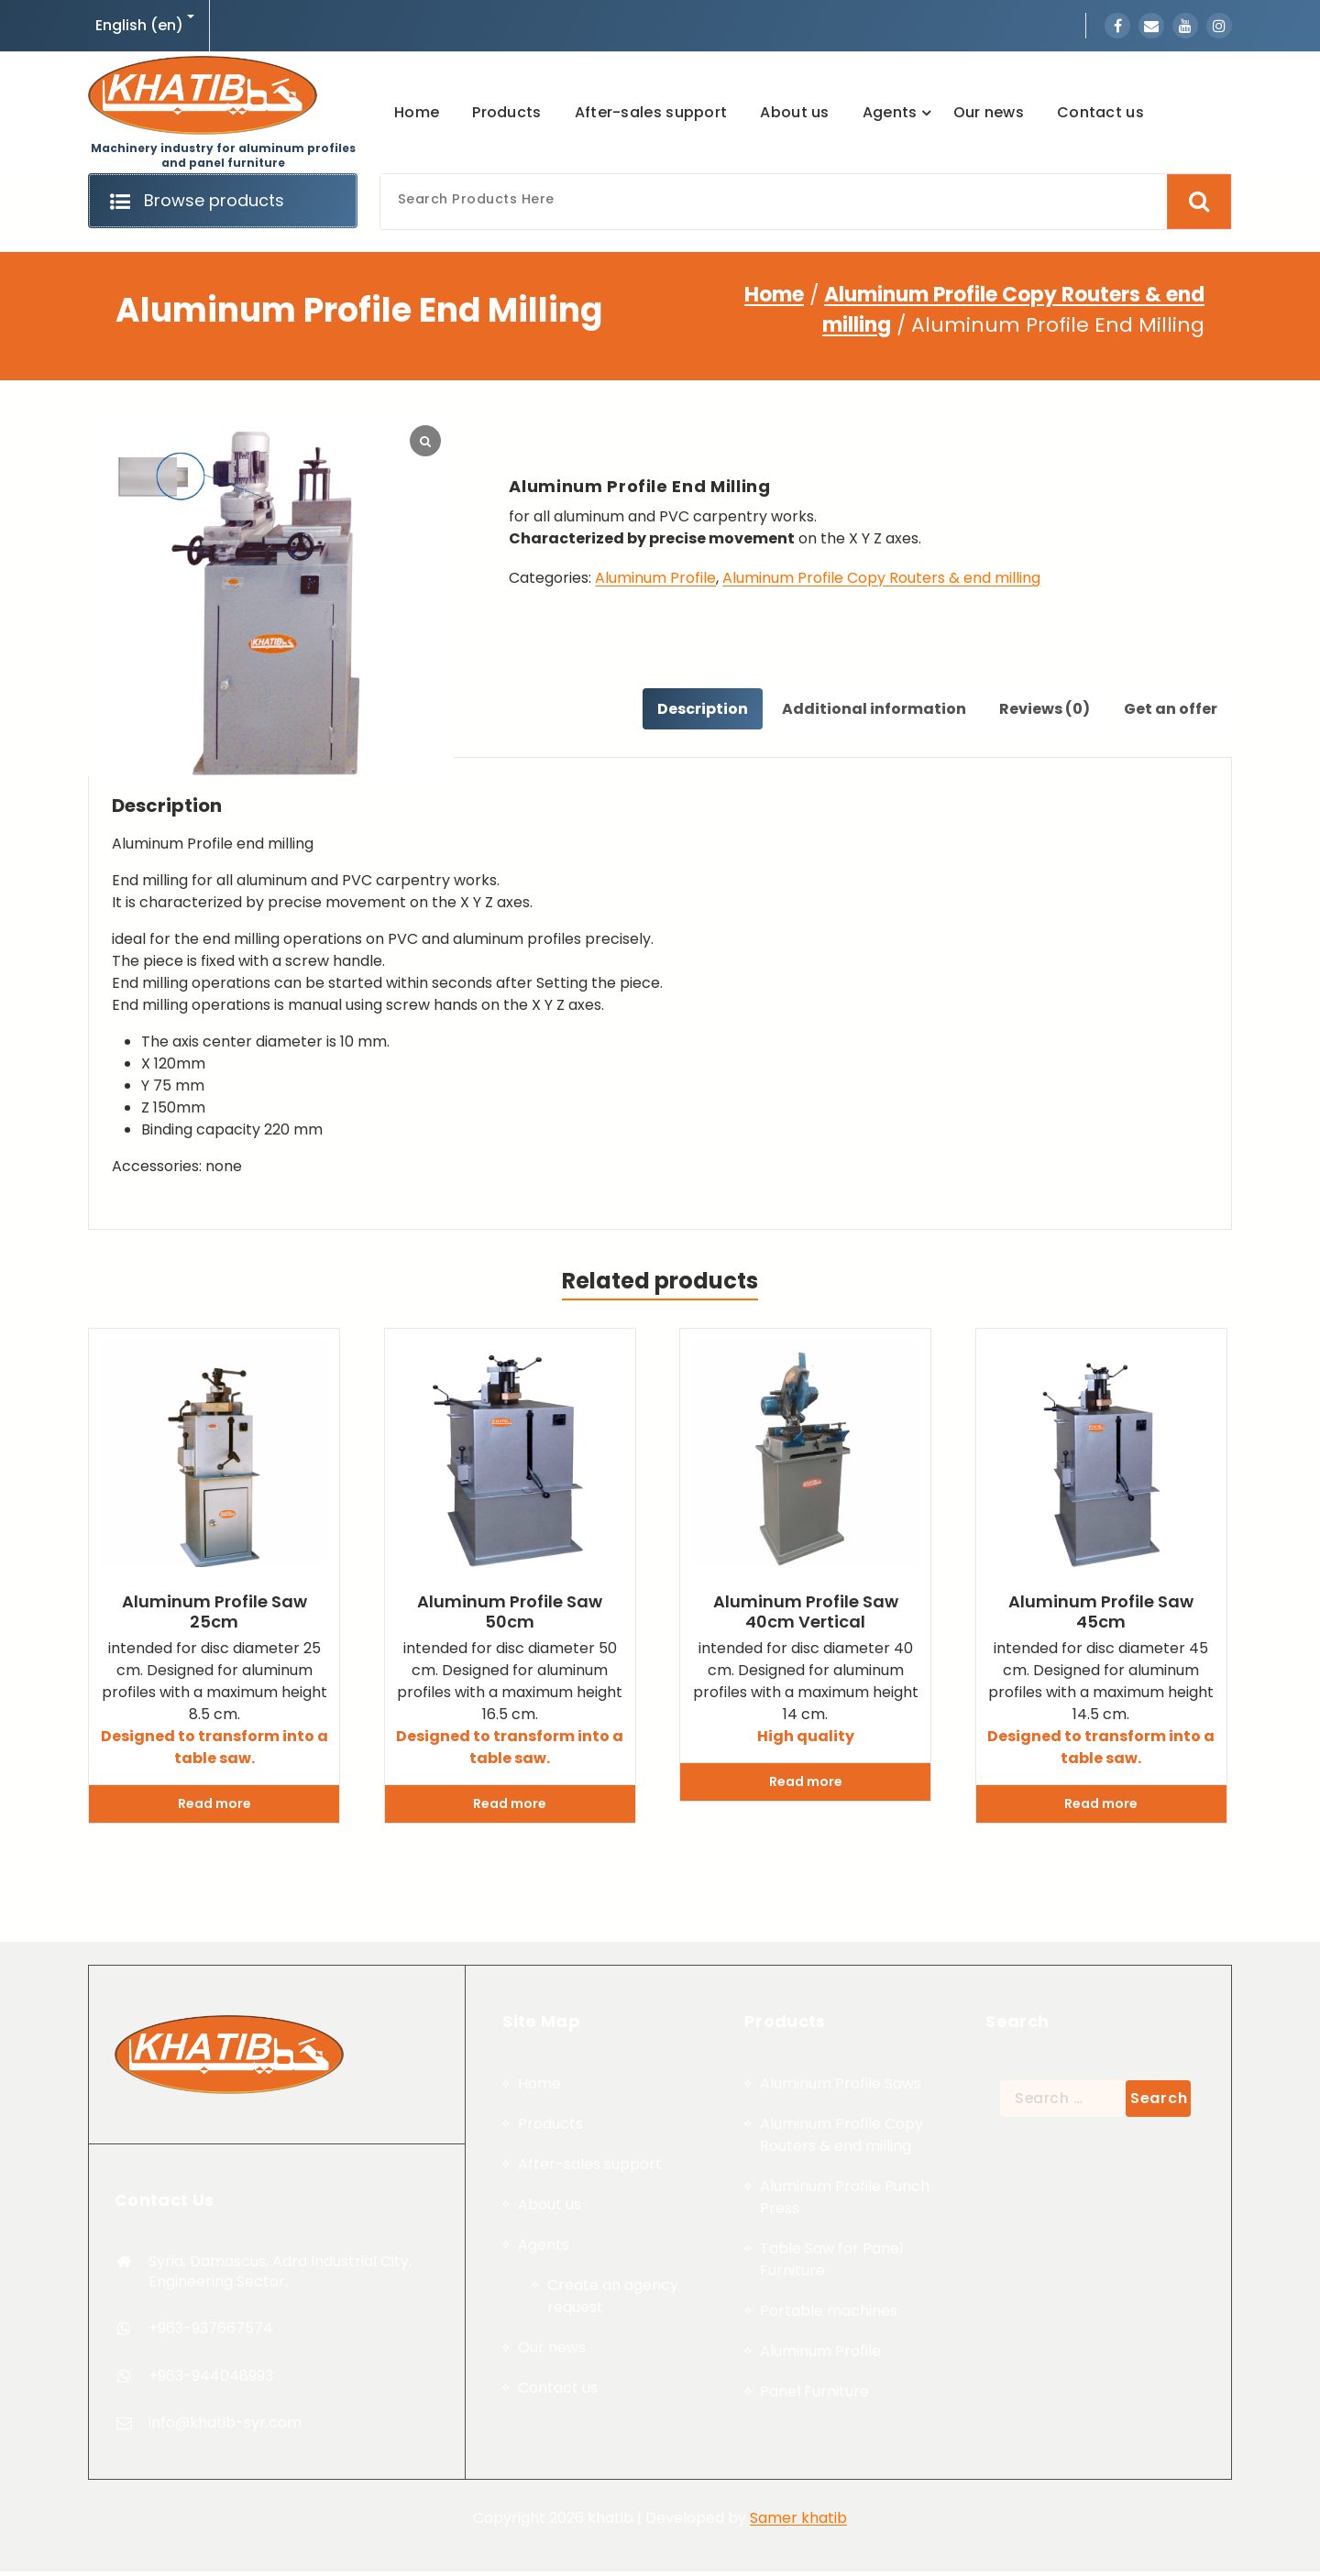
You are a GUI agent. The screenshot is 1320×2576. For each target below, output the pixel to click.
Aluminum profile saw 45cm (1101, 1616)
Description (685, 710)
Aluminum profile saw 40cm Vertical (805, 1616)
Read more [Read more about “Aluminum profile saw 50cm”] (509, 1808)
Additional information (861, 710)
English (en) (139, 25)
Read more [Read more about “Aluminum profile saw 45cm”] (1101, 1808)
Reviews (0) (1037, 710)
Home (774, 294)
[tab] (685, 711)
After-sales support (590, 2529)
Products (550, 2489)
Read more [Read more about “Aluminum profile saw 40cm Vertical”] (805, 1786)
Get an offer (1168, 710)
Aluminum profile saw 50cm (509, 1616)
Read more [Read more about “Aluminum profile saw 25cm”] (214, 1808)
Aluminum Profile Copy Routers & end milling (881, 577)
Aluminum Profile (655, 577)
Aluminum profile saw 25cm (214, 1616)
